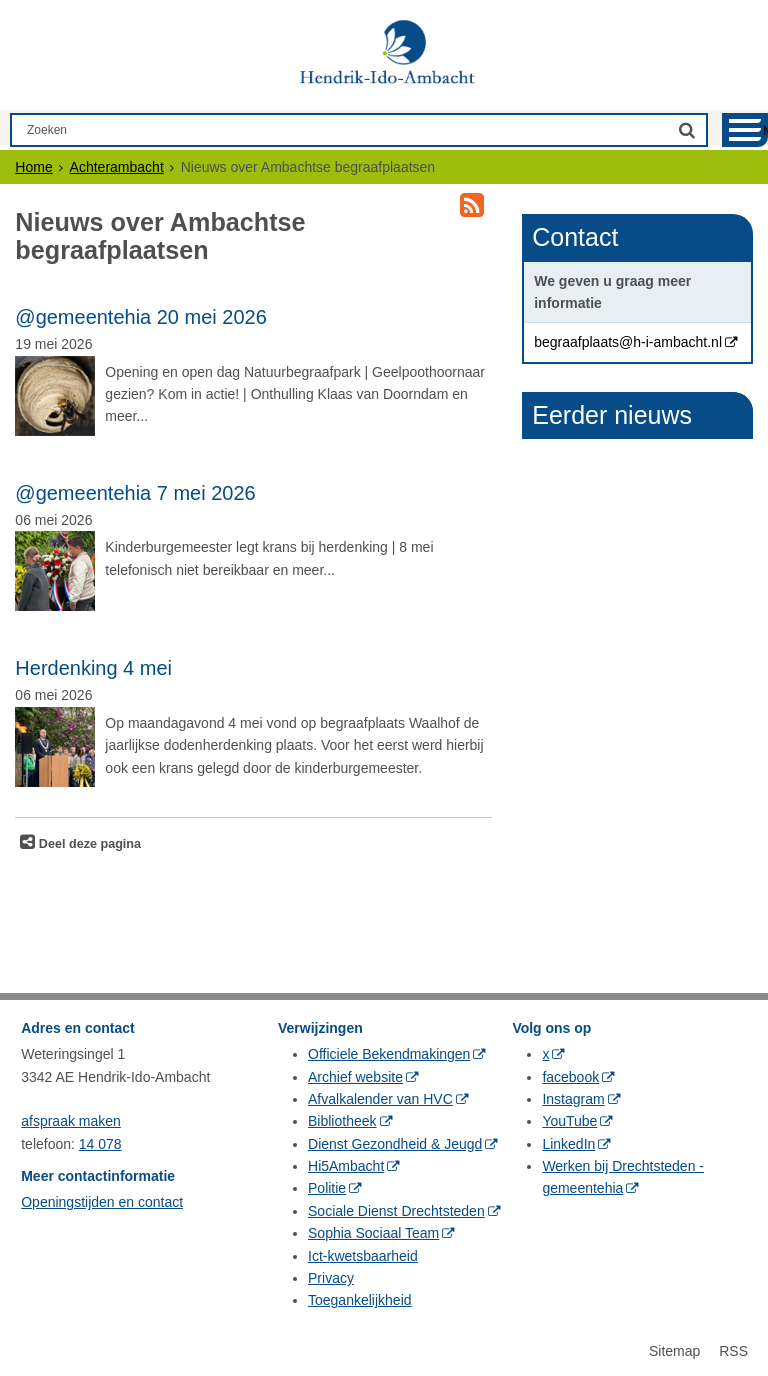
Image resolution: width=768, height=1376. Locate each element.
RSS (733, 1351)
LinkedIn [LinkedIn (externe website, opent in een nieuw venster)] (568, 1144)
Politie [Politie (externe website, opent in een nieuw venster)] (327, 1188)
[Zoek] (687, 129)
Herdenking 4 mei (93, 668)
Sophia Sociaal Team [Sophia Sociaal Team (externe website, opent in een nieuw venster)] (373, 1233)
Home (33, 167)
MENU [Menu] (765, 130)
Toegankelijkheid (360, 1300)
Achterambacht (117, 167)
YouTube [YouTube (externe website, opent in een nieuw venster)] (569, 1121)
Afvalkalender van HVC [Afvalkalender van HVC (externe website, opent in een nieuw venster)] (380, 1099)
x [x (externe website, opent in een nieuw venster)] (545, 1054)
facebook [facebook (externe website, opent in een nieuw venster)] (570, 1077)
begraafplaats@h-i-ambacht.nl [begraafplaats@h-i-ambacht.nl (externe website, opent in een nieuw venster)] (628, 342)
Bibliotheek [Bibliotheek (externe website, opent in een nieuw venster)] (342, 1121)
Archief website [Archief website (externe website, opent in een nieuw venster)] (355, 1077)
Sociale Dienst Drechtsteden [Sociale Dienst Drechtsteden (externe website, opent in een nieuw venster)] (396, 1211)
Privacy (331, 1278)
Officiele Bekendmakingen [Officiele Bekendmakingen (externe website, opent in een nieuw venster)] (389, 1054)
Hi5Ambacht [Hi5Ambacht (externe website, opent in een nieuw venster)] (346, 1166)
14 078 (100, 1144)
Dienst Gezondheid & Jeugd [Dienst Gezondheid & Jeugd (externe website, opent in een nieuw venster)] (395, 1144)
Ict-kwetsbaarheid (363, 1256)
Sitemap (674, 1351)
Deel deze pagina (88, 844)
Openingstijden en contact (102, 1202)
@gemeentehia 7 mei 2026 (135, 493)
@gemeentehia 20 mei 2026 (140, 317)
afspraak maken (71, 1121)
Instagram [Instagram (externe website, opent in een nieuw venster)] (573, 1099)
